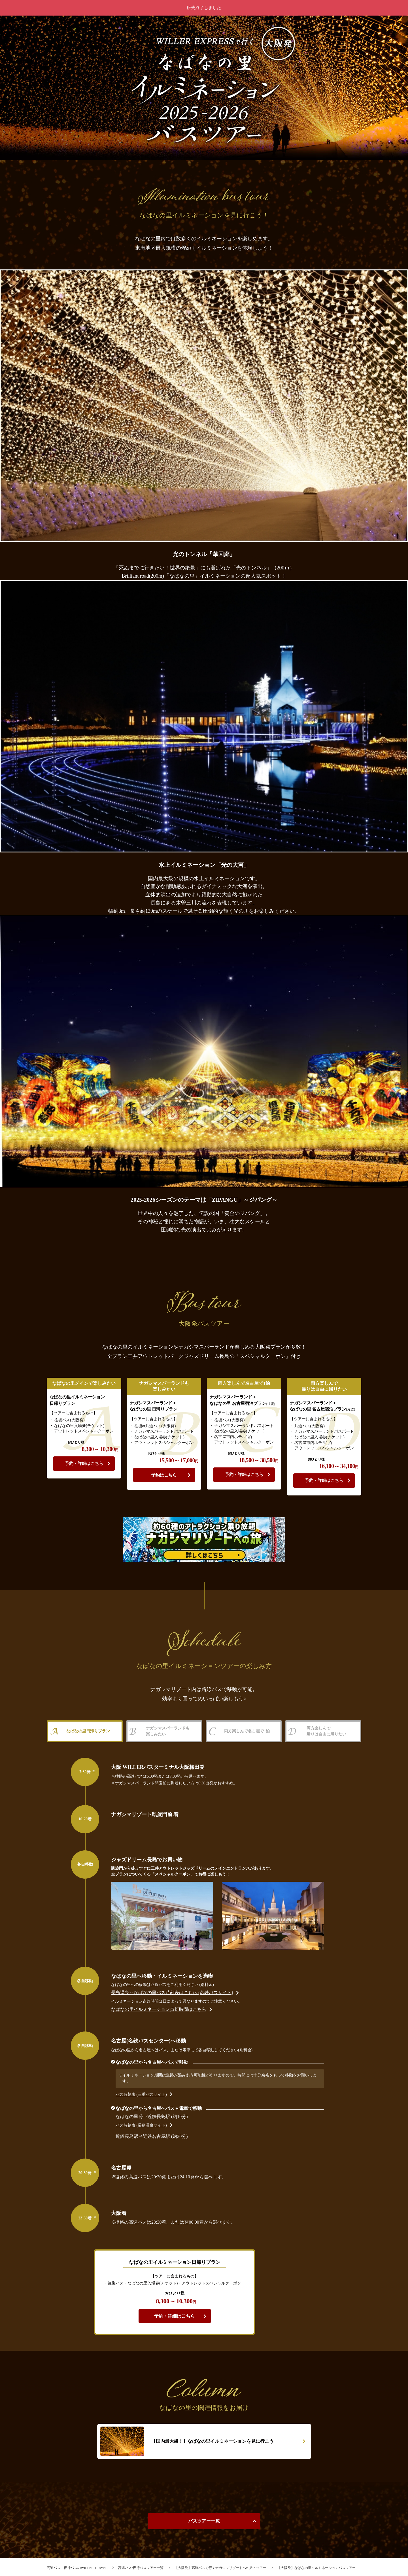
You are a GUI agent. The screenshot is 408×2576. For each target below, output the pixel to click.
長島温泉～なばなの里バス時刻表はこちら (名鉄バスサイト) (200, 1995)
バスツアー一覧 (204, 2523)
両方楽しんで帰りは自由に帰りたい (326, 1731)
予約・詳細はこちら (83, 1463)
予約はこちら (164, 1474)
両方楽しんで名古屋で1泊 (246, 1732)
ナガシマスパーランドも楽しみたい (167, 1731)
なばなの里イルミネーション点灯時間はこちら (186, 2011)
